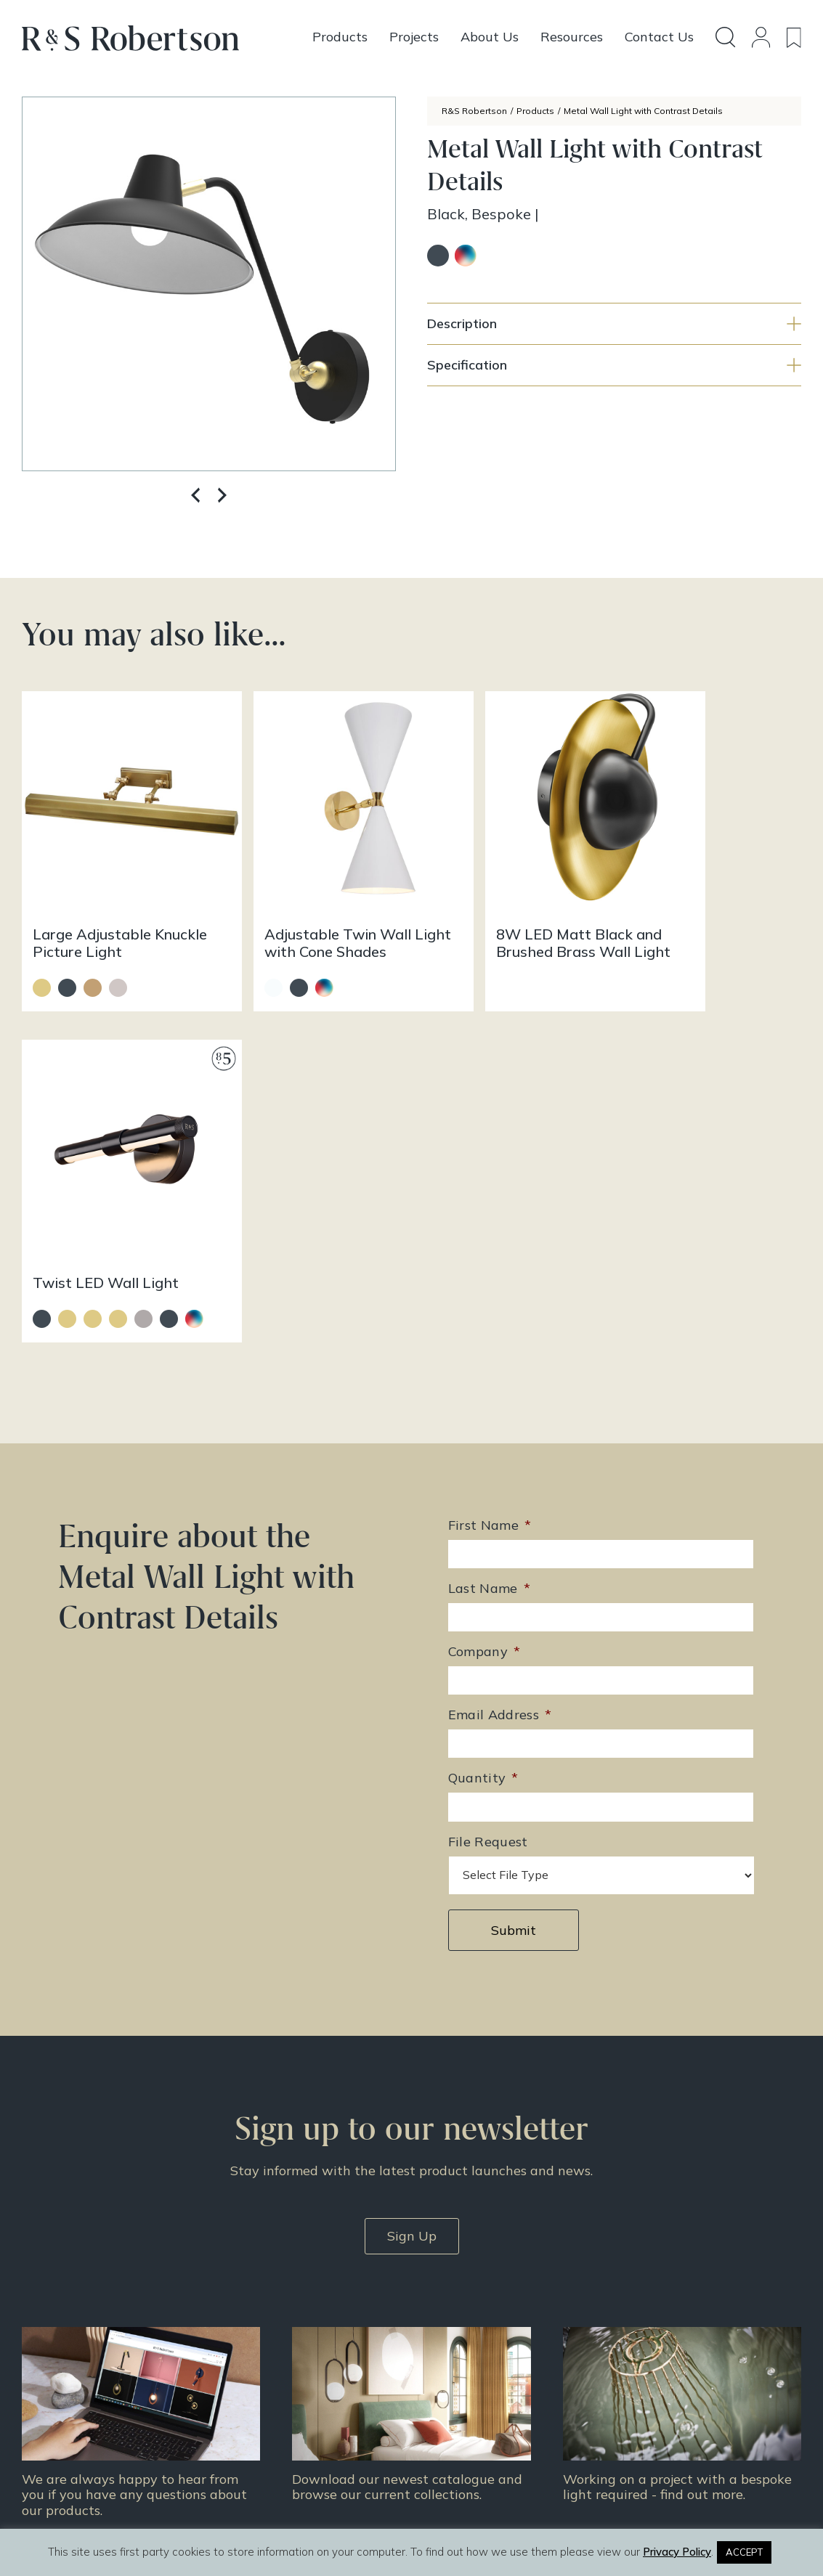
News (442, 2382)
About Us (639, 2306)
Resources (454, 2363)
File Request (488, 1485)
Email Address (500, 1358)
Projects (448, 2344)
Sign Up (412, 1878)
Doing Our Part (653, 2325)
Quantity (483, 1422)
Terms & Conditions (666, 2363)
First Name (490, 1168)
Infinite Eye (443, 2516)
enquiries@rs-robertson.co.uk (329, 2330)
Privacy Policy (651, 2382)
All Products (459, 2306)
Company (484, 1295)
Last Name (489, 1231)
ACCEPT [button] (744, 2552)
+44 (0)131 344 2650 (311, 2309)
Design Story (461, 2325)
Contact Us (643, 2344)
